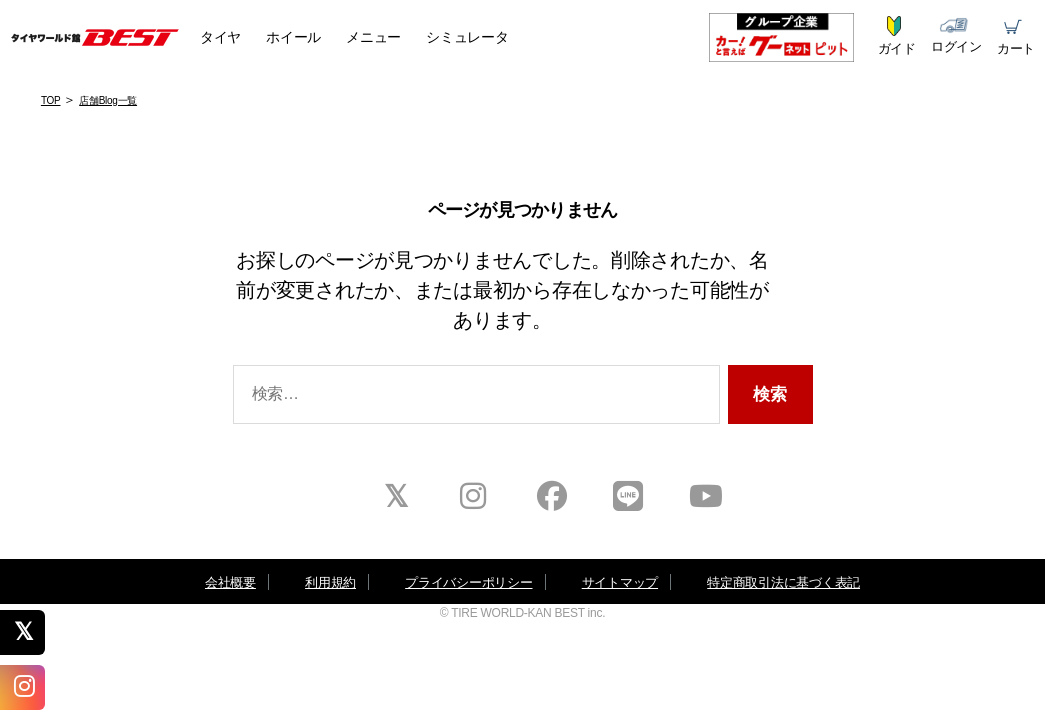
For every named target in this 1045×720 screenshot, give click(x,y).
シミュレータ (467, 37)
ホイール (293, 37)
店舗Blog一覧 (108, 100)
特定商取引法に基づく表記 (783, 582)
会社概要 (230, 582)
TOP (51, 100)
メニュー (373, 37)
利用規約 (330, 582)
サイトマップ (620, 582)
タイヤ (220, 37)
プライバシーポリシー (468, 582)
